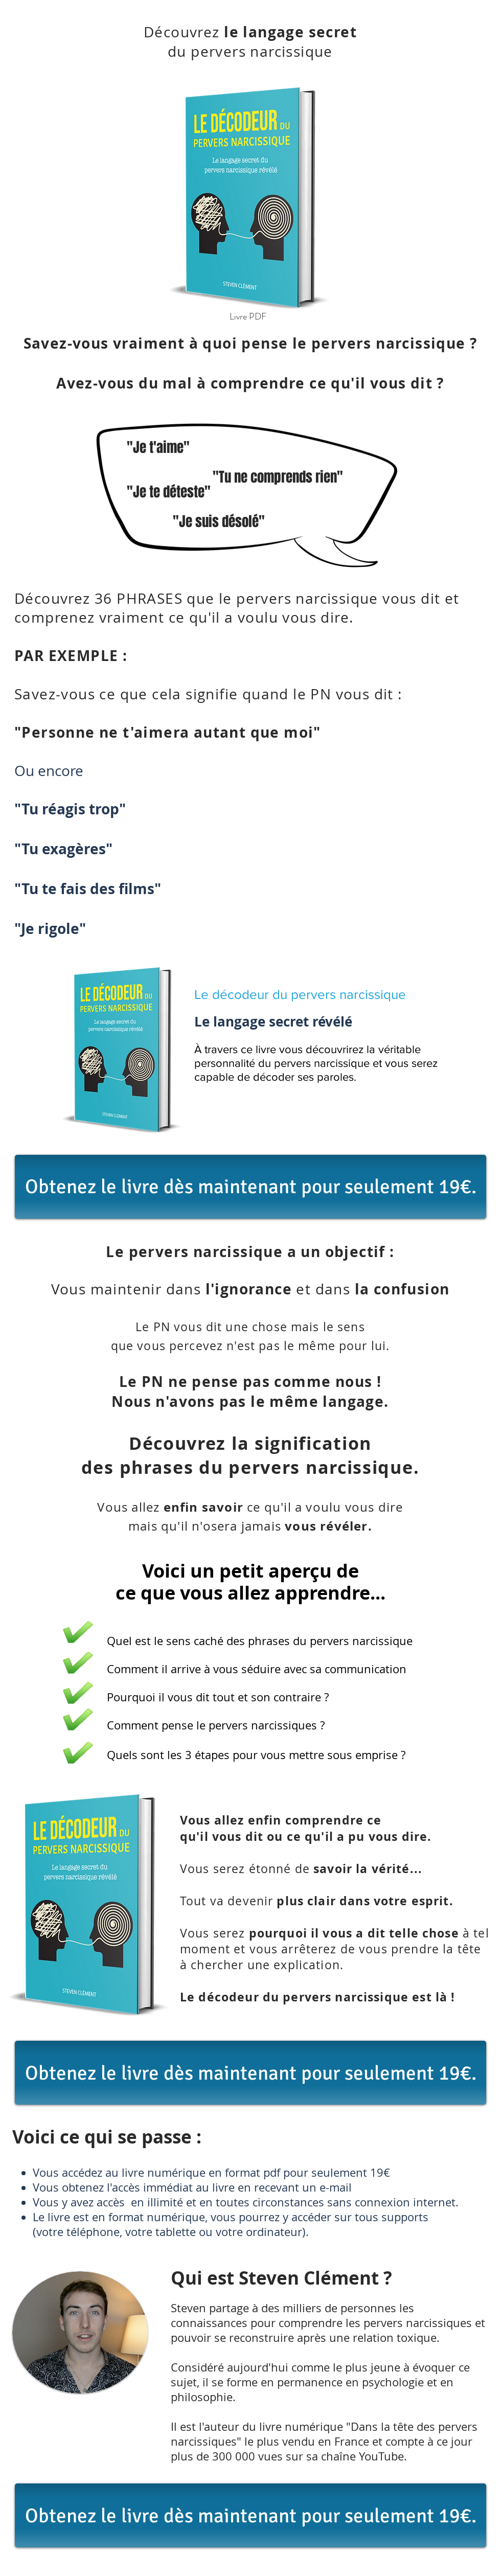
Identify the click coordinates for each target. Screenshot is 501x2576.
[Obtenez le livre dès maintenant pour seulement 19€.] (250, 1187)
